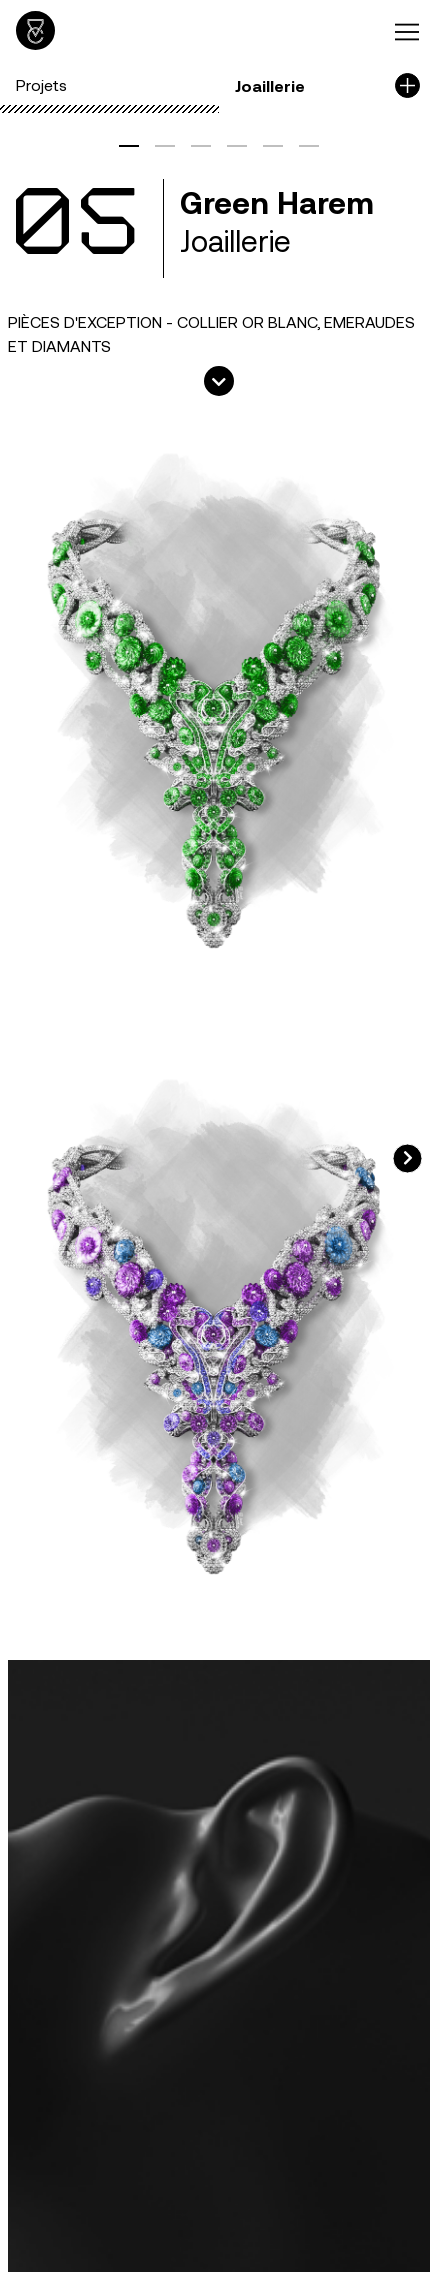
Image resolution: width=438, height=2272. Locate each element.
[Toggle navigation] (408, 31)
